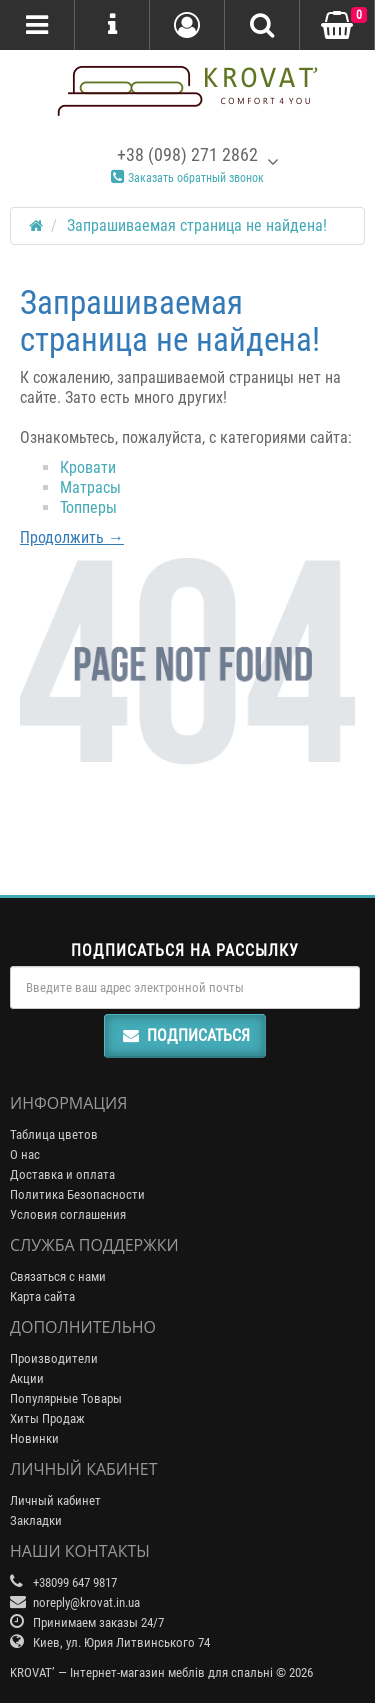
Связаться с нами (58, 1276)
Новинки (34, 1438)
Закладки (36, 1520)
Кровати (88, 467)
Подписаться (185, 1035)
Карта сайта (42, 1296)
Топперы (88, 507)
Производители (54, 1358)
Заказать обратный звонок (187, 178)
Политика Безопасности (77, 1194)
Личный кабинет (55, 1500)
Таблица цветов (54, 1134)
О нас (25, 1154)
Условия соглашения (68, 1214)
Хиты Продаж (47, 1418)
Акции (27, 1378)
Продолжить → (72, 537)
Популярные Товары (66, 1398)
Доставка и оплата (62, 1174)
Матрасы (90, 487)
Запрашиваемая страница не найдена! (197, 225)
